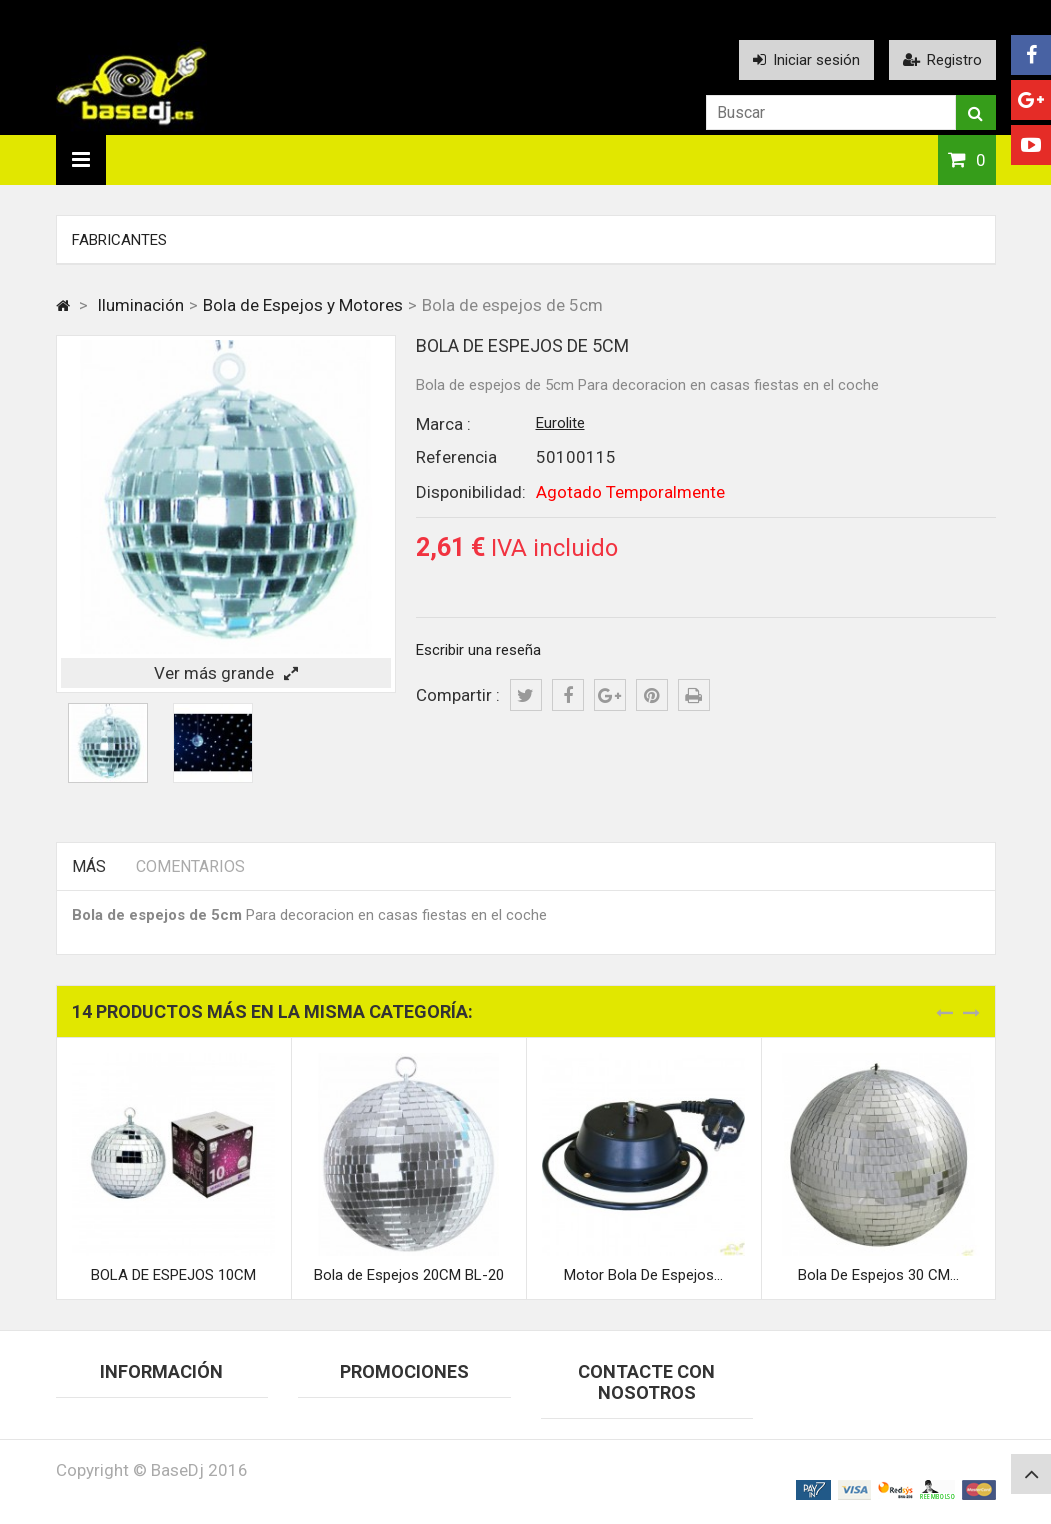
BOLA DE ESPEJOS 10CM (173, 1275)
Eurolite (560, 423)
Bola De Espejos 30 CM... (878, 1275)
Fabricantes (119, 240)
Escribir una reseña (478, 650)
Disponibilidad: (471, 492)
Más (89, 866)
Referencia (456, 457)
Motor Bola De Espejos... (643, 1275)
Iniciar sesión (806, 60)
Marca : (443, 424)
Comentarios (190, 866)
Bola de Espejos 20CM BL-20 (409, 1275)
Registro (942, 60)
